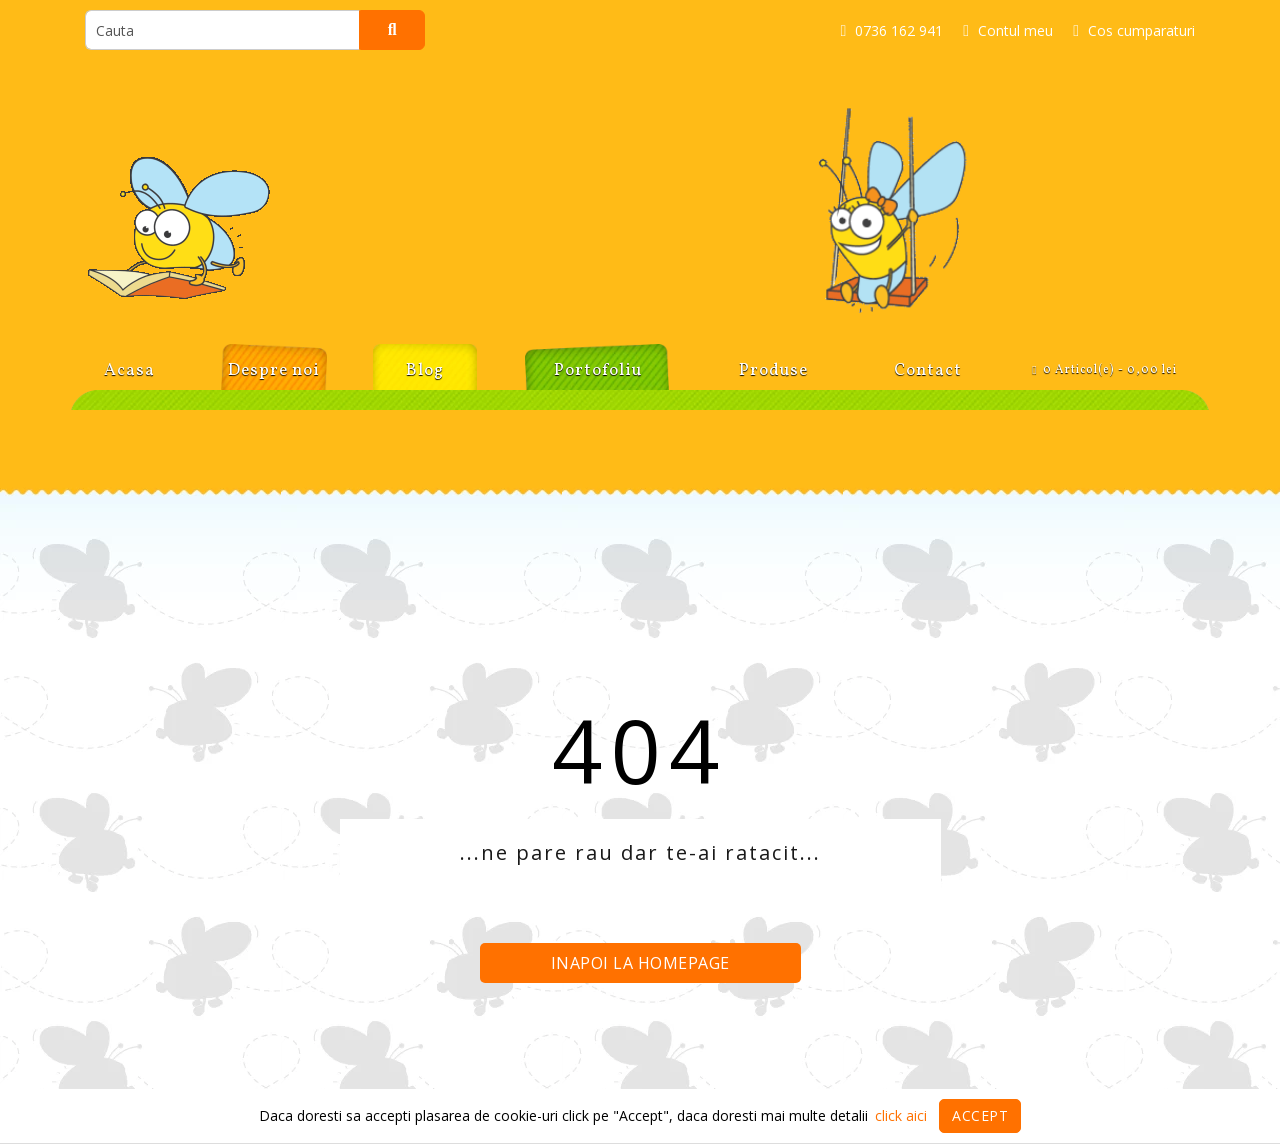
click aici (901, 1115)
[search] (222, 30)
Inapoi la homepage (640, 963)
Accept (980, 1115)
